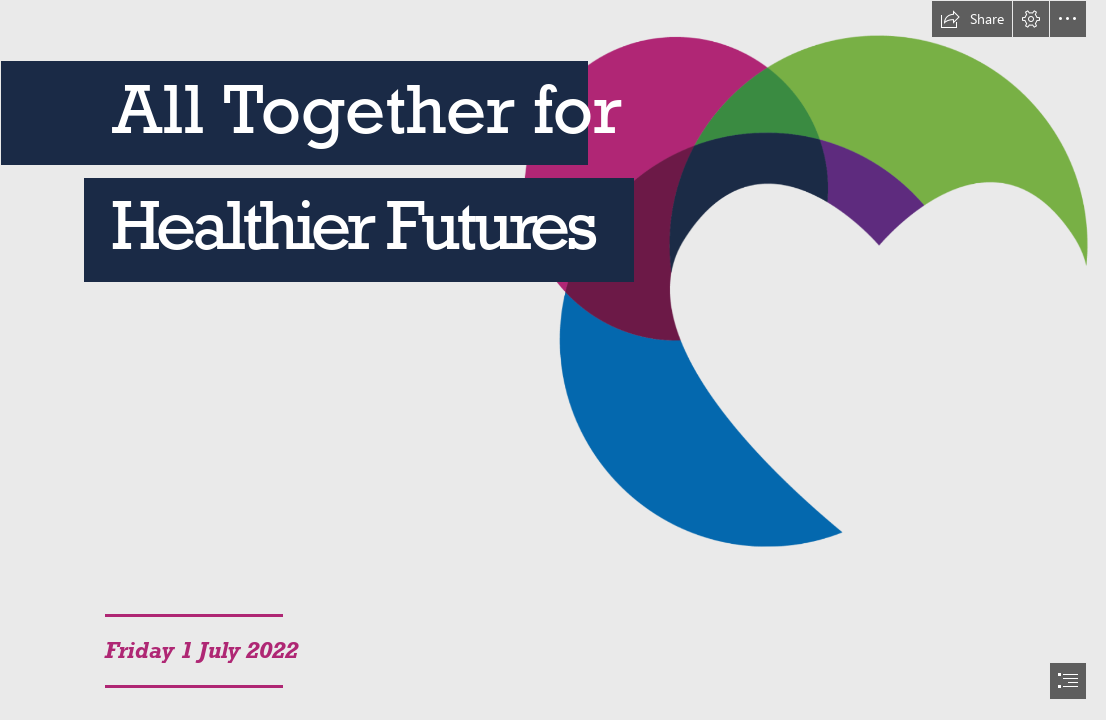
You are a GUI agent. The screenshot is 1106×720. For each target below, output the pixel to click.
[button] (972, 19)
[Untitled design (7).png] (553, 283)
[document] (553, 360)
